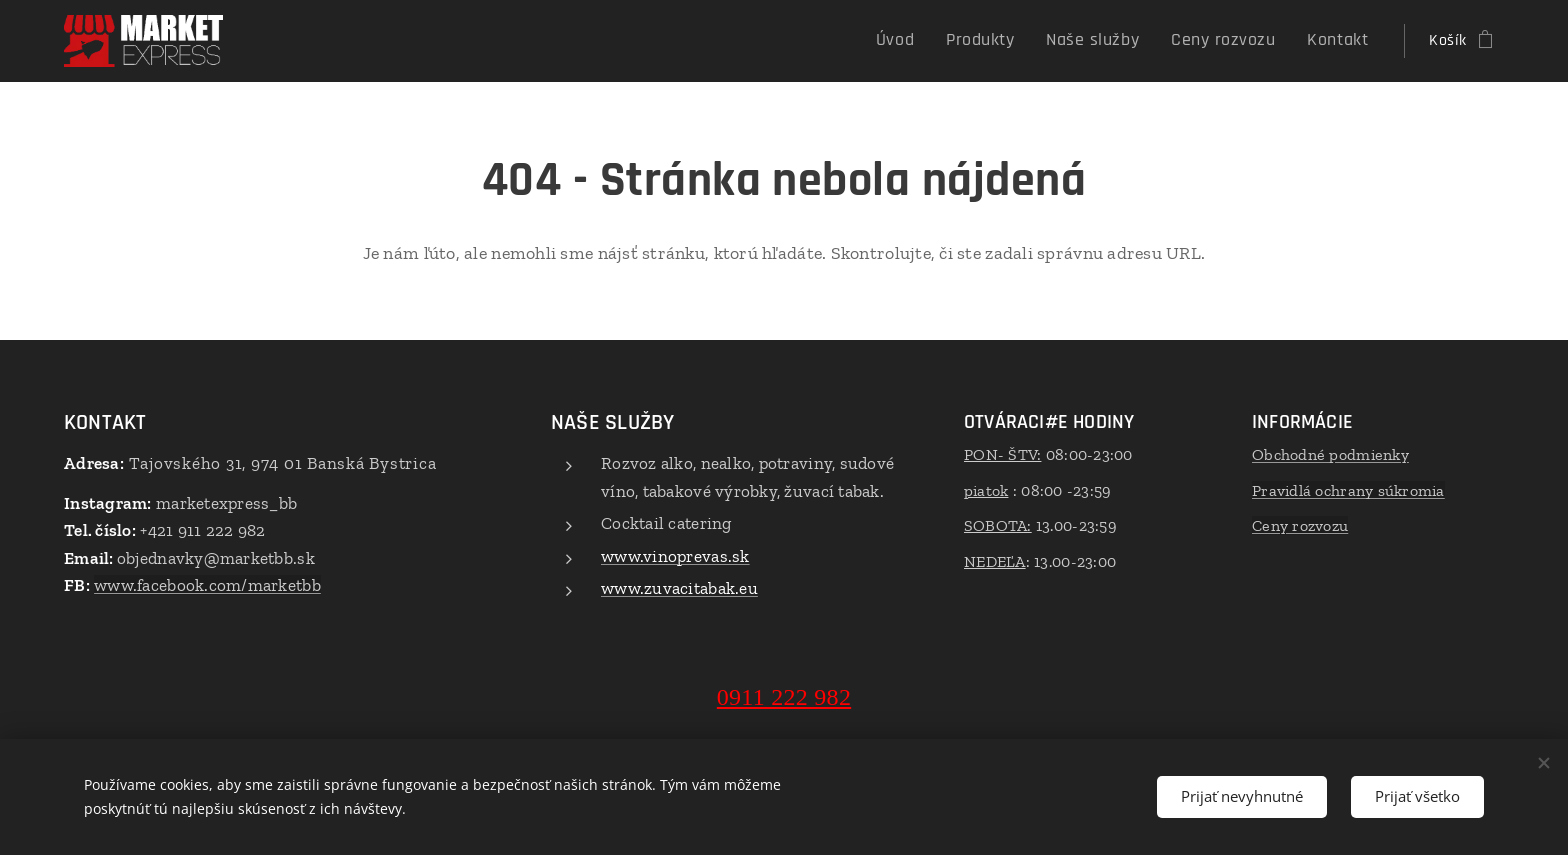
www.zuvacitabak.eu (679, 588)
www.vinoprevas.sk (675, 556)
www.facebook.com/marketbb (207, 585)
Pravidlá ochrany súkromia (1348, 490)
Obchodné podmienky (1330, 454)
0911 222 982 (784, 697)
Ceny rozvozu (1300, 525)
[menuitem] (938, 41)
